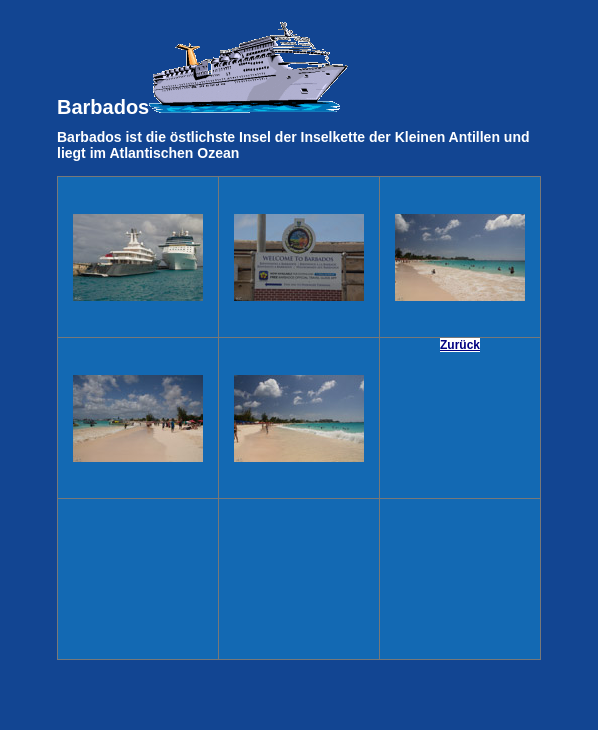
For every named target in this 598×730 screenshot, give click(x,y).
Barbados (203, 69)
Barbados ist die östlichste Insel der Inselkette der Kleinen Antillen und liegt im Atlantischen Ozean (293, 145)
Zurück (460, 345)
